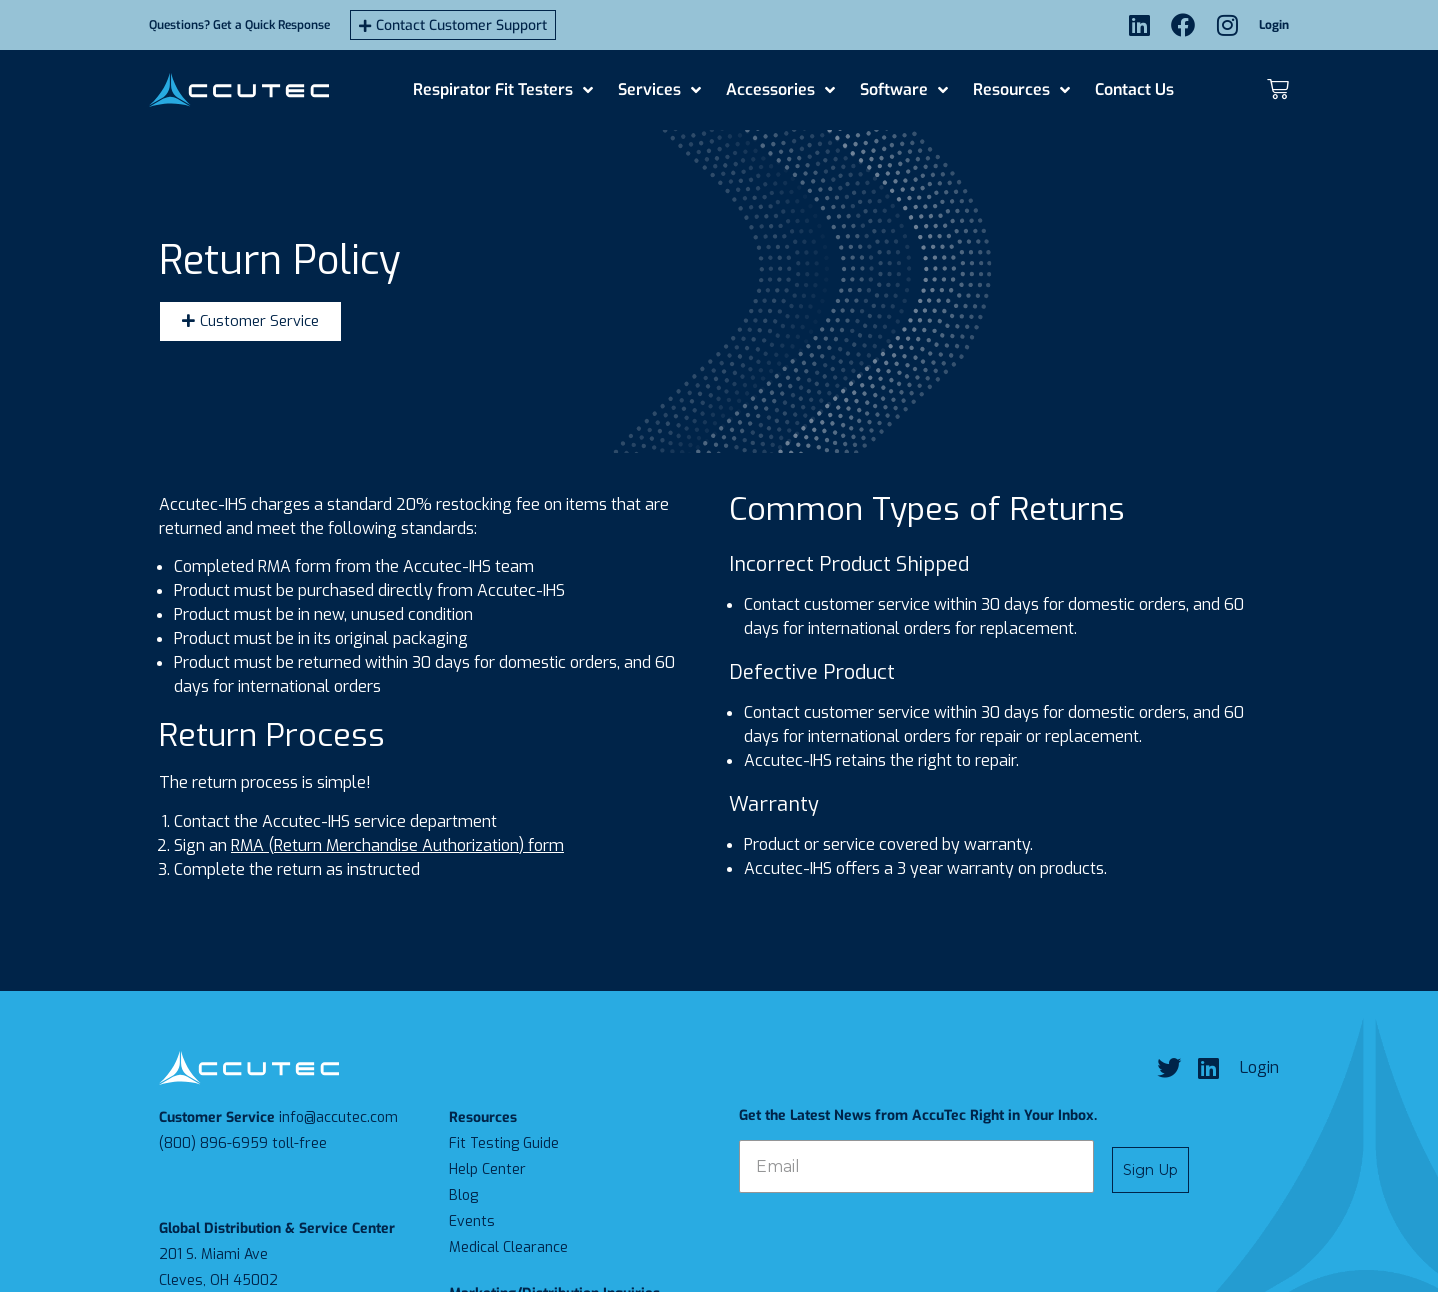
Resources (1021, 90)
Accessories (780, 90)
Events (472, 1221)
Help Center (487, 1169)
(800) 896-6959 (213, 1143)
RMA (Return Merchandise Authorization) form (397, 845)
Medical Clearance (508, 1247)
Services (659, 90)
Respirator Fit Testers (503, 90)
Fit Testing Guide (504, 1143)
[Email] (916, 1166)
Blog (463, 1195)
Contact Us (1134, 89)
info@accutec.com (338, 1117)
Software (904, 90)
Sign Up (1150, 1170)
